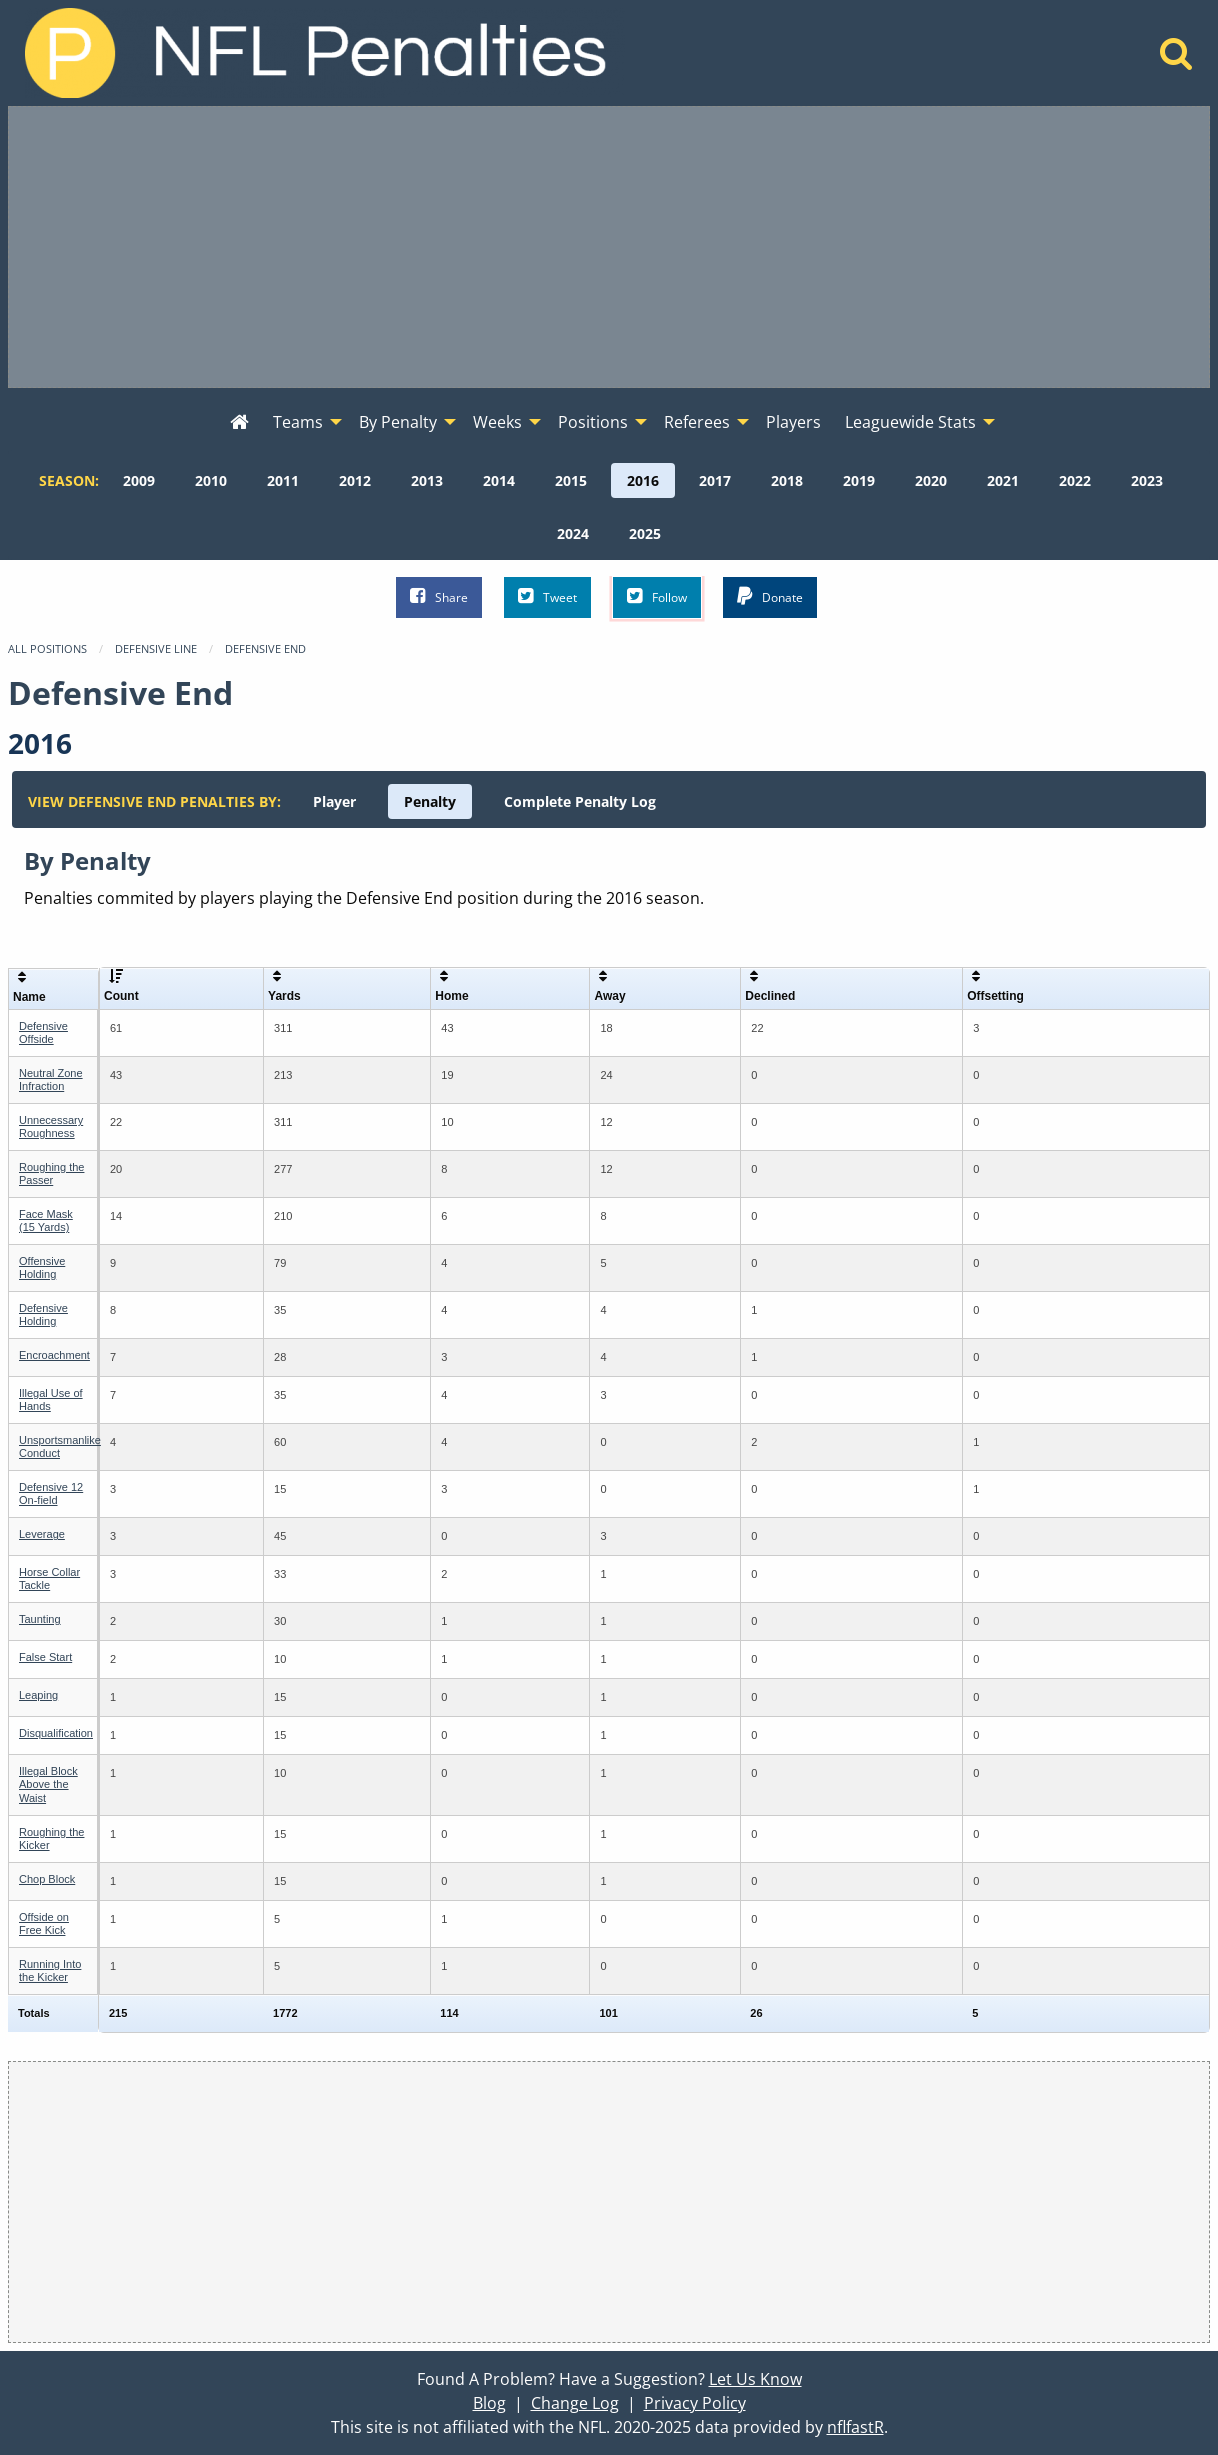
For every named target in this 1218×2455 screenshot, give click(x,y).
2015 (571, 480)
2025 (645, 533)
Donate (770, 596)
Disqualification (56, 1733)
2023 (1147, 480)
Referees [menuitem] (697, 422)
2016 (643, 480)
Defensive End (265, 648)
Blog (489, 2403)
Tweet (547, 596)
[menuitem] (239, 423)
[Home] (1176, 59)
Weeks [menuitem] (497, 422)
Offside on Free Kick (44, 1923)
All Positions (47, 648)
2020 (931, 480)
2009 (139, 480)
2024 (573, 533)
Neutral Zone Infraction (51, 1079)
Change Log (575, 2403)
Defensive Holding (43, 1314)
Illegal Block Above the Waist (48, 1784)
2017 (715, 480)
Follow (657, 596)
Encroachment (54, 1355)
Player (334, 801)
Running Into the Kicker (50, 1970)
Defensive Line (156, 648)
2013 (427, 480)
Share (439, 596)
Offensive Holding (42, 1267)
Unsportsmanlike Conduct (60, 1446)
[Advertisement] (609, 247)
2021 (1003, 480)
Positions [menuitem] (593, 422)
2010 (211, 480)
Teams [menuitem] (298, 422)
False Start (45, 1657)
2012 (355, 480)
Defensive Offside (43, 1032)
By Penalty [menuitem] (398, 422)
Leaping (38, 1695)
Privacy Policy (695, 2403)
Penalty (430, 801)
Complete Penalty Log (580, 801)
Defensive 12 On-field (51, 1493)
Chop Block (47, 1879)
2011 (283, 480)
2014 (499, 480)
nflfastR (855, 2427)
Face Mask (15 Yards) (46, 1220)
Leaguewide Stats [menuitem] (910, 422)
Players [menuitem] (793, 422)
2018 (787, 480)
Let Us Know (755, 2379)
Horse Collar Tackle (49, 1578)
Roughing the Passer (51, 1173)
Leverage (42, 1534)
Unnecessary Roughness (51, 1126)
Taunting (40, 1619)
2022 (1075, 480)
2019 (859, 480)
